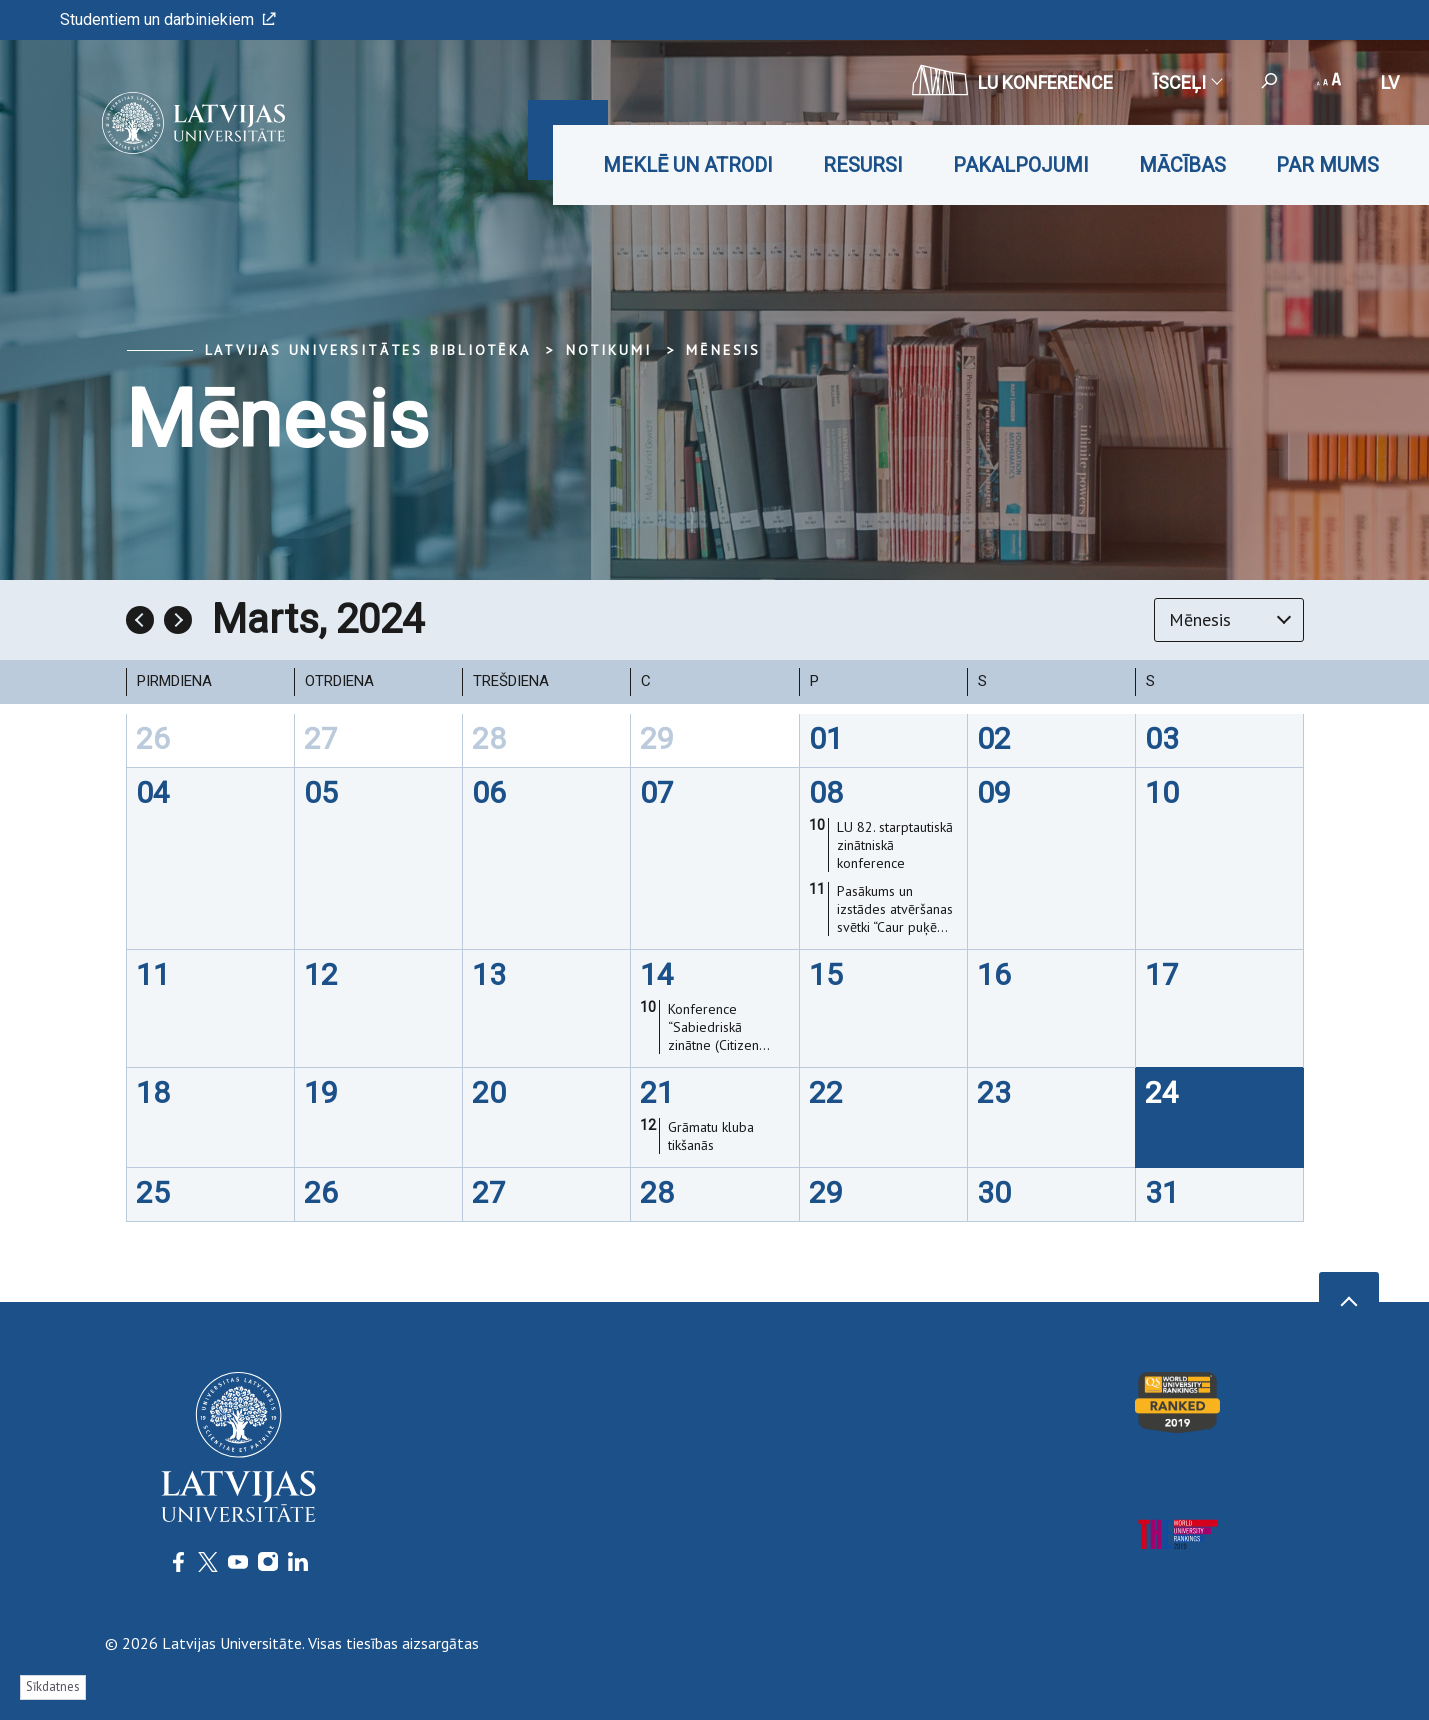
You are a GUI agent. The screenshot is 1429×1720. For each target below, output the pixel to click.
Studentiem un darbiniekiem (168, 19)
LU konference (1012, 80)
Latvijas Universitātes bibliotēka (368, 350)
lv (1390, 82)
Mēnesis (723, 350)
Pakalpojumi (1021, 165)
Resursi (863, 165)
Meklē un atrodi (688, 165)
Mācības (1182, 165)
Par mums (1327, 165)
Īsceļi (1187, 82)
